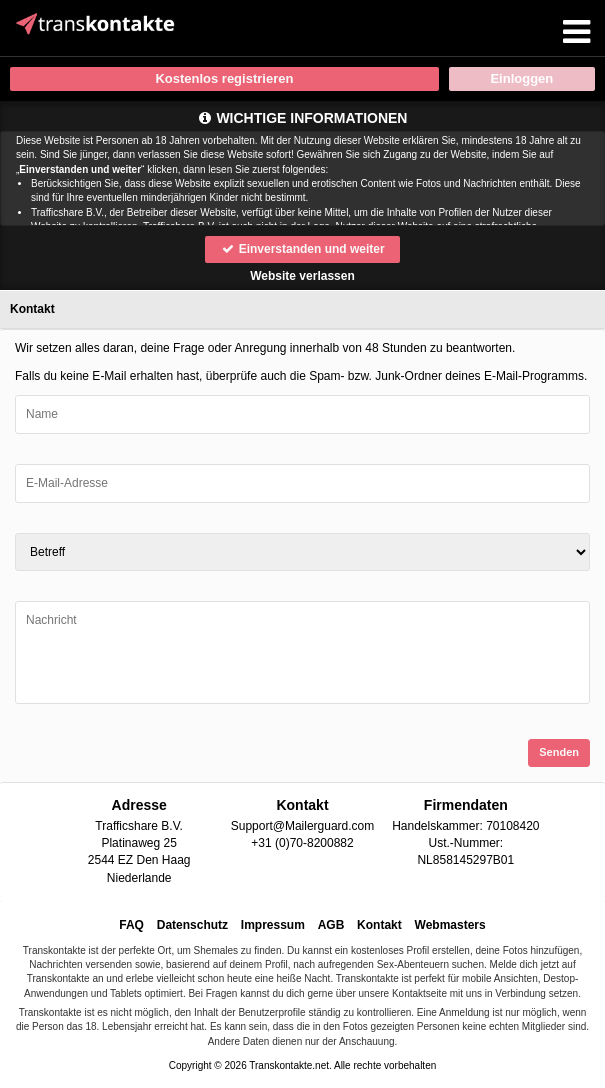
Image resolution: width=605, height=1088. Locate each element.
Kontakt (379, 925)
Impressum (273, 925)
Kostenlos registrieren (224, 78)
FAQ (131, 925)
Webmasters (450, 925)
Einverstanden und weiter (302, 249)
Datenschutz (192, 925)
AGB (331, 925)
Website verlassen (302, 276)
